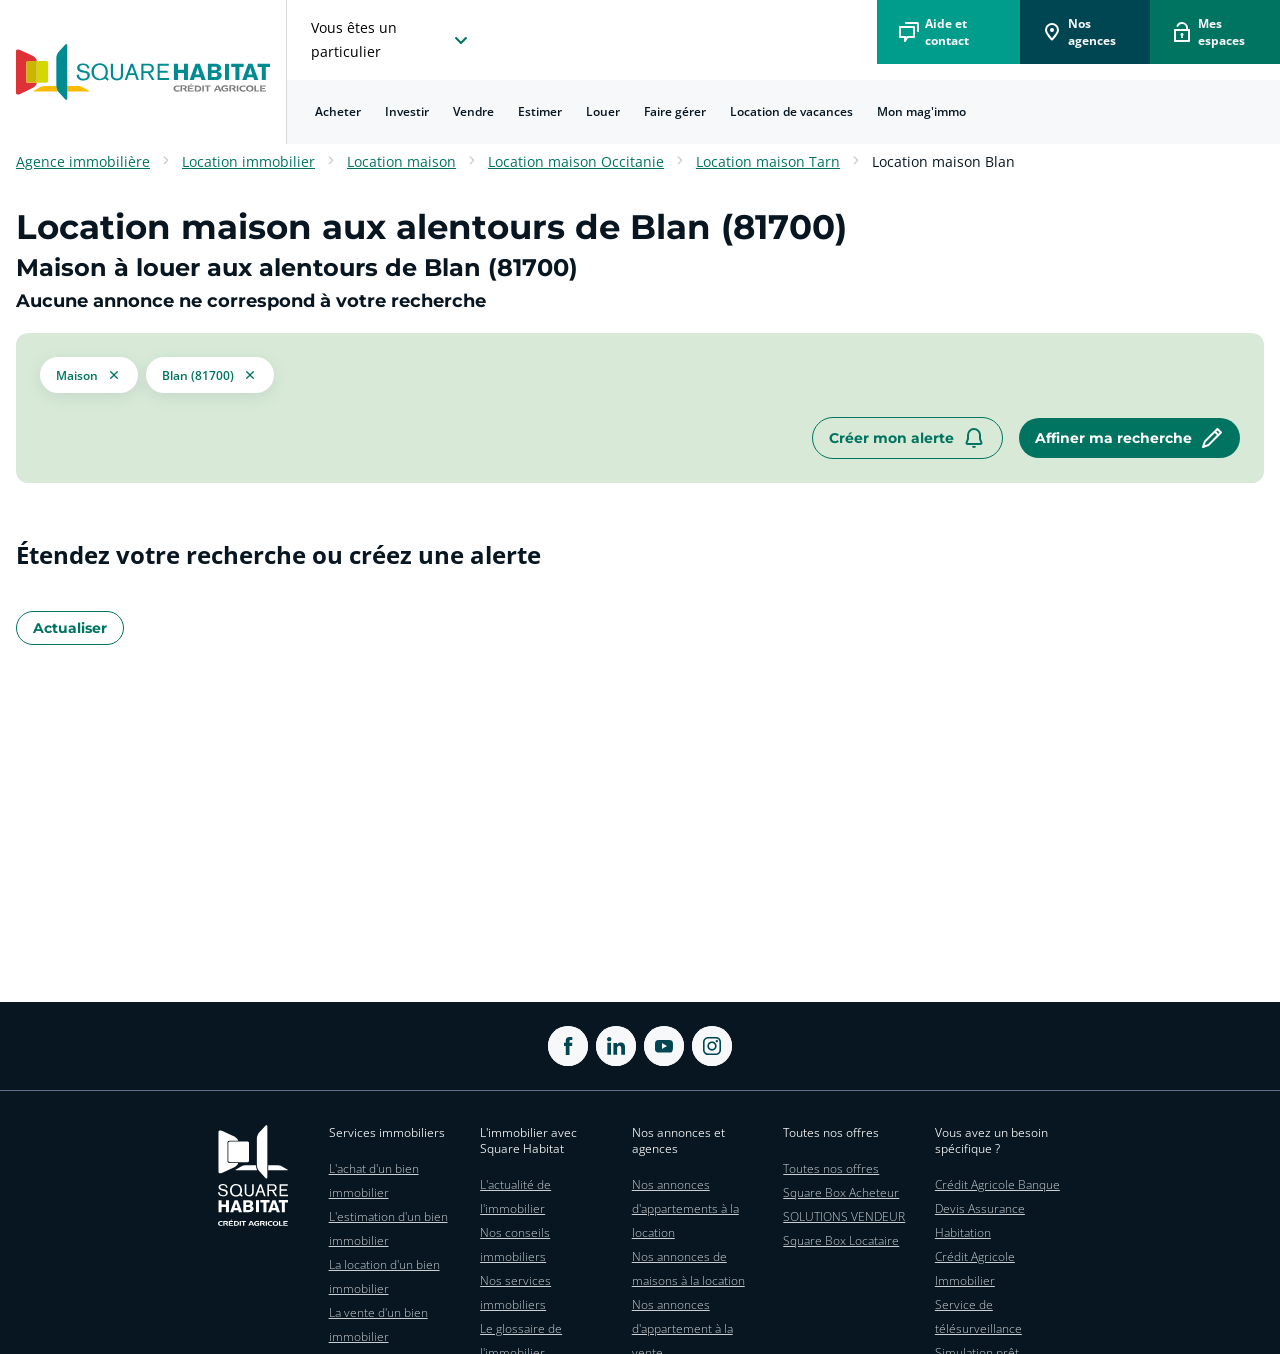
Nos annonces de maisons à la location (688, 1268)
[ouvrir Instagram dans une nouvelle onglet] (712, 1046)
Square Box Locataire (841, 1240)
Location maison (401, 161)
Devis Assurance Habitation (980, 1220)
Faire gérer (675, 111)
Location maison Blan (943, 161)
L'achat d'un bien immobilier (374, 1180)
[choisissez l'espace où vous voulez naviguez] (392, 40)
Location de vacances (791, 111)
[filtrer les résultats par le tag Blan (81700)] (210, 375)
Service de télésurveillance (978, 1316)
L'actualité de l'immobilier (515, 1196)
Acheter (338, 111)
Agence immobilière (83, 161)
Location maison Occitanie (576, 161)
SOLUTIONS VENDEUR (844, 1216)
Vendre (473, 111)
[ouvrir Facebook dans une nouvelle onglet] (568, 1046)
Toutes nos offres (831, 1168)
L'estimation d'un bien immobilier (388, 1228)
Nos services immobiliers (515, 1292)
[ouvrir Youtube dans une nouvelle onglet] (664, 1046)
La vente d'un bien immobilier (378, 1324)
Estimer (540, 111)
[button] (89, 375)
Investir (407, 111)
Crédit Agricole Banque (997, 1184)
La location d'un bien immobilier (384, 1276)
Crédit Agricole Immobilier (975, 1268)
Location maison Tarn (768, 161)
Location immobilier (248, 161)
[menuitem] (338, 112)
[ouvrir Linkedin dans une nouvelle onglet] (616, 1046)
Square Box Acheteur (841, 1192)
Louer (603, 111)
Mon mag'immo (921, 111)
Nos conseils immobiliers (515, 1244)
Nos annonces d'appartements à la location (685, 1208)
